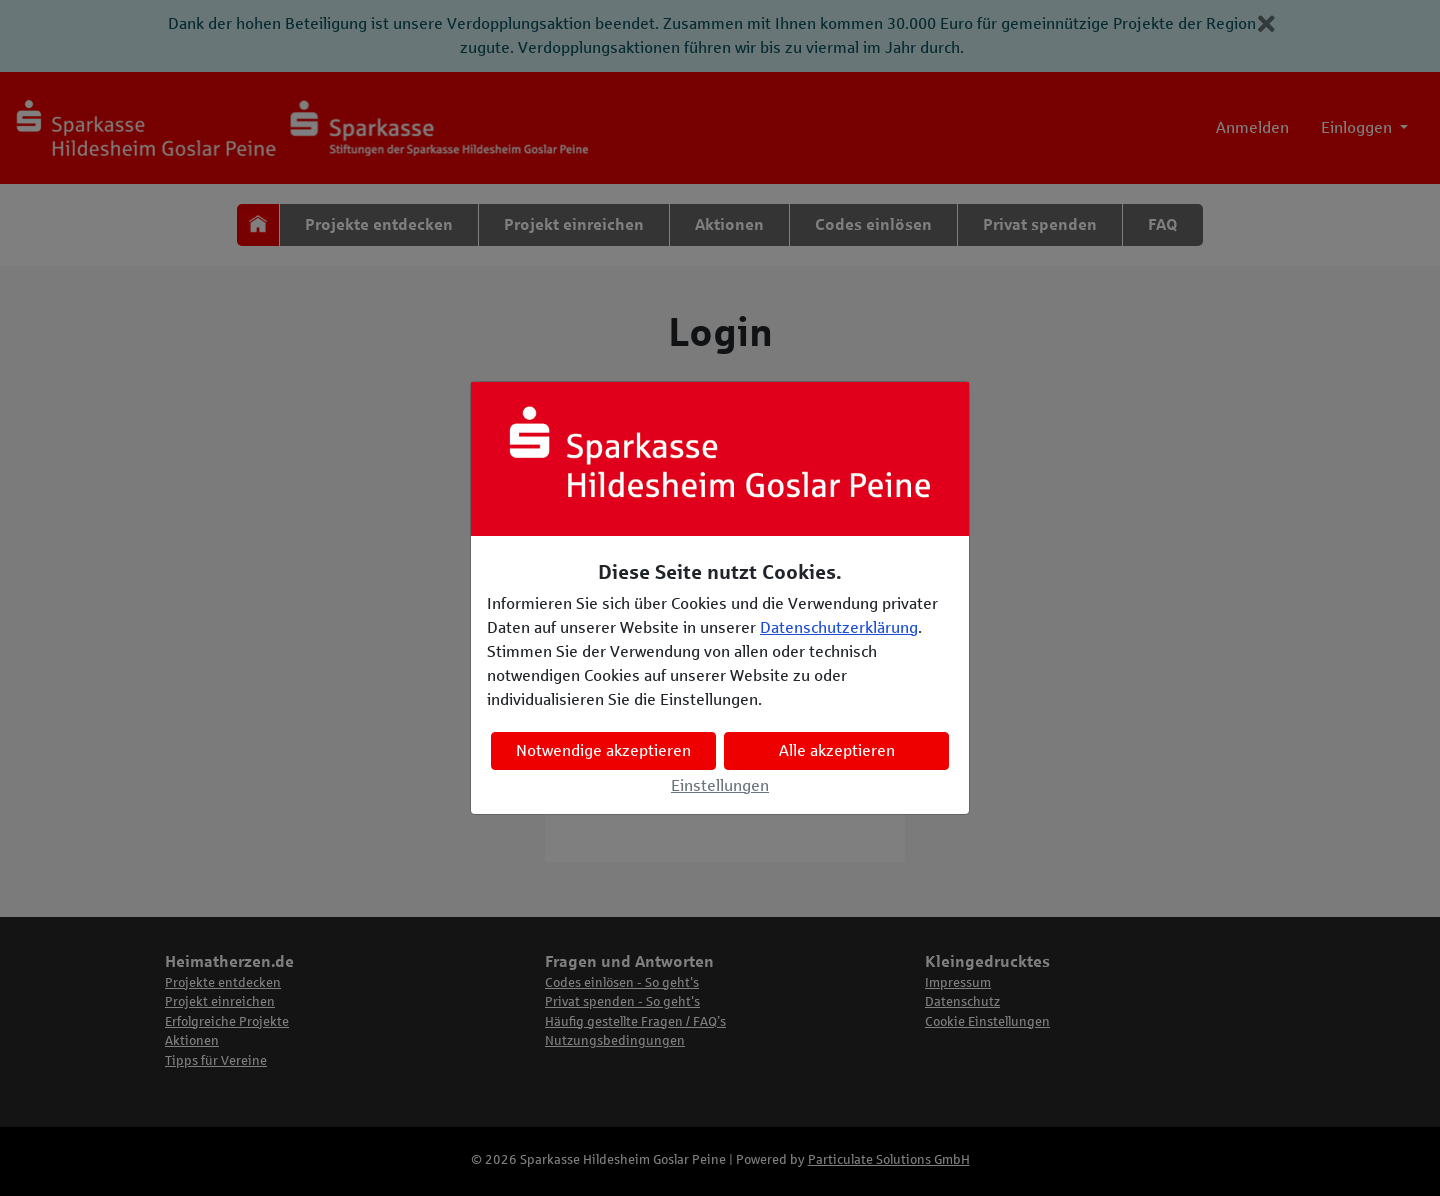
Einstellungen (720, 785)
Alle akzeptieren (837, 750)
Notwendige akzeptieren (603, 750)
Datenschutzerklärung (839, 627)
